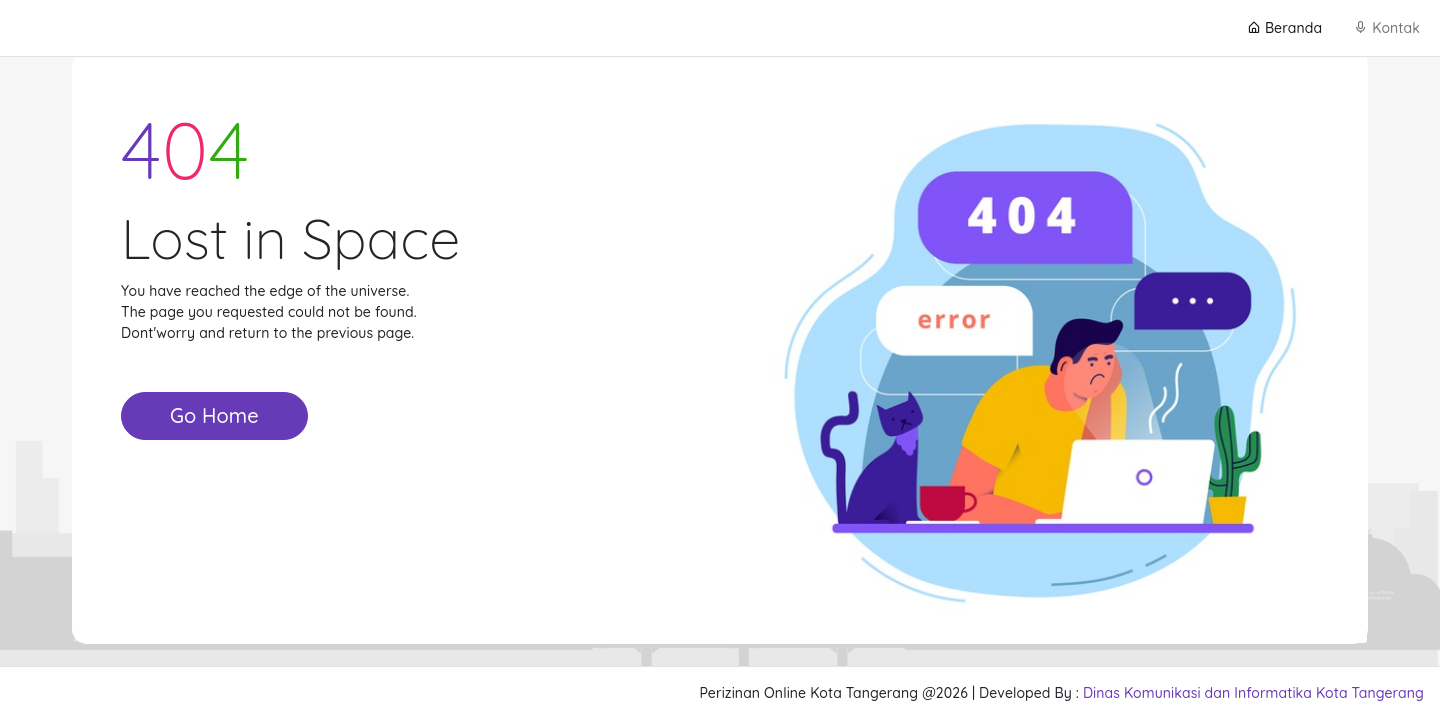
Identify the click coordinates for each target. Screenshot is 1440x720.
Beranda (1284, 27)
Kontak (1387, 27)
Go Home (214, 415)
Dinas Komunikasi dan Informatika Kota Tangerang (1253, 693)
